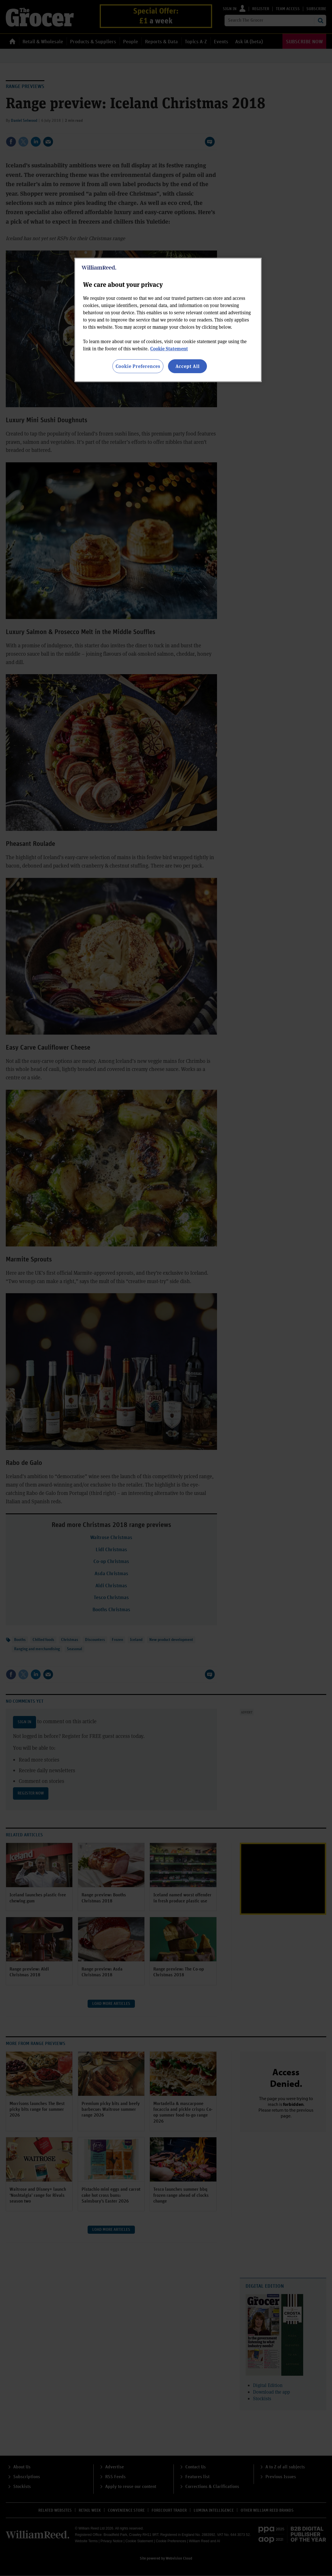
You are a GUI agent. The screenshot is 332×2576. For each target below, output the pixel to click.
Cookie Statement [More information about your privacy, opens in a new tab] (169, 348)
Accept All (188, 366)
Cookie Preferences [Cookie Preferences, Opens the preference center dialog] (138, 366)
